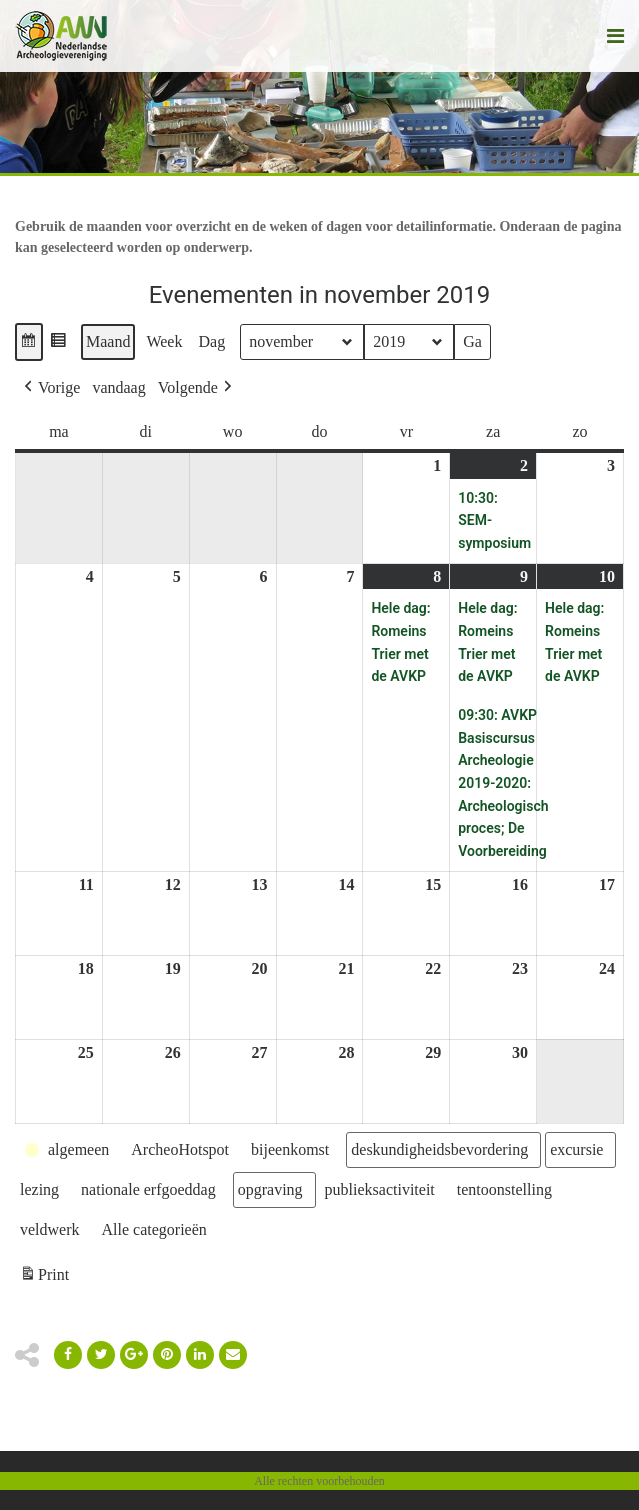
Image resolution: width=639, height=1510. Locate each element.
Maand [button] (108, 341)
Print (44, 1277)
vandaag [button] (118, 387)
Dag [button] (211, 341)
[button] (29, 342)
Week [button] (164, 341)
